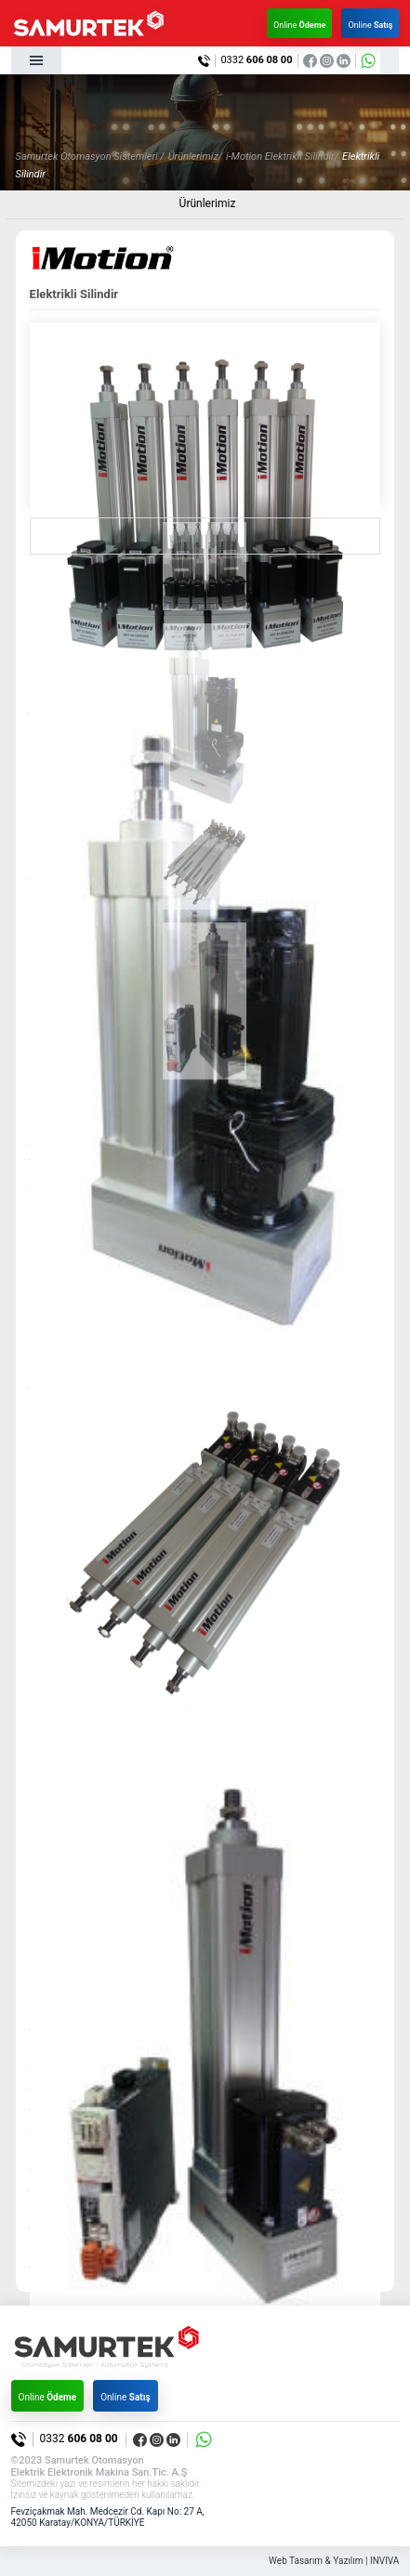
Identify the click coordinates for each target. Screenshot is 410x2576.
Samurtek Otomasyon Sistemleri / (90, 156)
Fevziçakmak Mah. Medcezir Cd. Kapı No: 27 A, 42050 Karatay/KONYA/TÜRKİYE (108, 2517)
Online (299, 25)
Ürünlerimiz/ (195, 156)
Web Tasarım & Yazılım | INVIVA (334, 2561)
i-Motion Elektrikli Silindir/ (282, 156)
